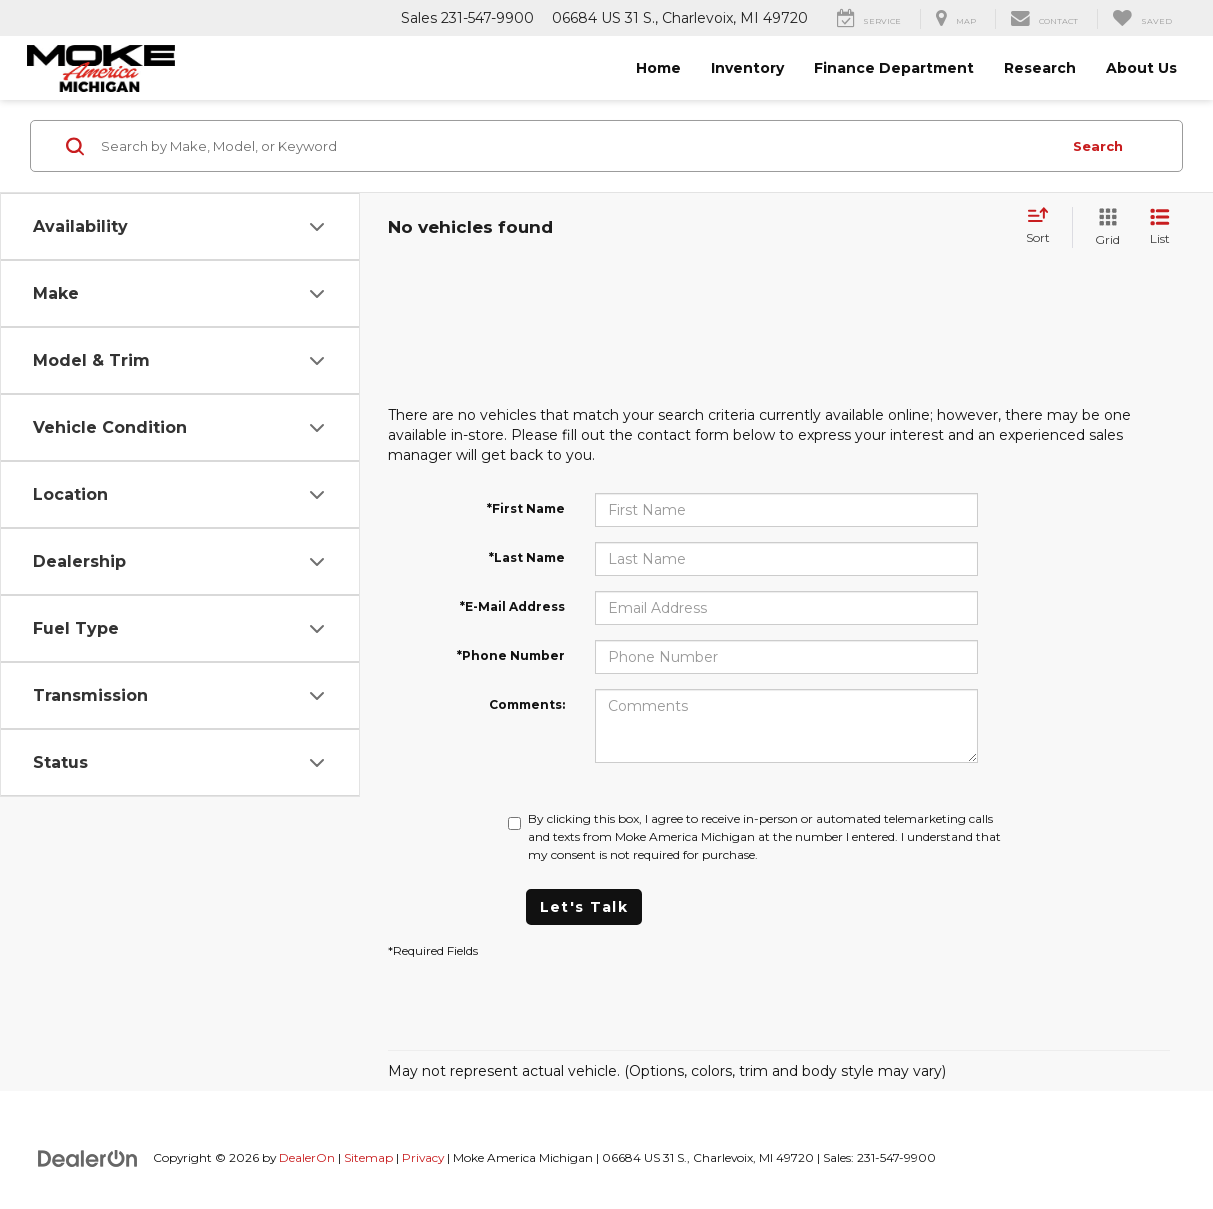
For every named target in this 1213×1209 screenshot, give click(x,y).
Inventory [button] (747, 68)
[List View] (1160, 227)
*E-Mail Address (512, 606)
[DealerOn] (88, 1157)
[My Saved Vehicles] (1142, 19)
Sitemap (368, 1157)
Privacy (423, 1157)
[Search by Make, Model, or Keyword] (578, 146)
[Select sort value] (1044, 227)
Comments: (527, 704)
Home (658, 68)
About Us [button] (1141, 68)
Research (1040, 68)
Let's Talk (584, 907)
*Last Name (527, 557)
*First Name (526, 508)
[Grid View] (1103, 227)
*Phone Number (511, 655)
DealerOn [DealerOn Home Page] (307, 1157)
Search (1098, 146)
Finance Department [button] (894, 68)
